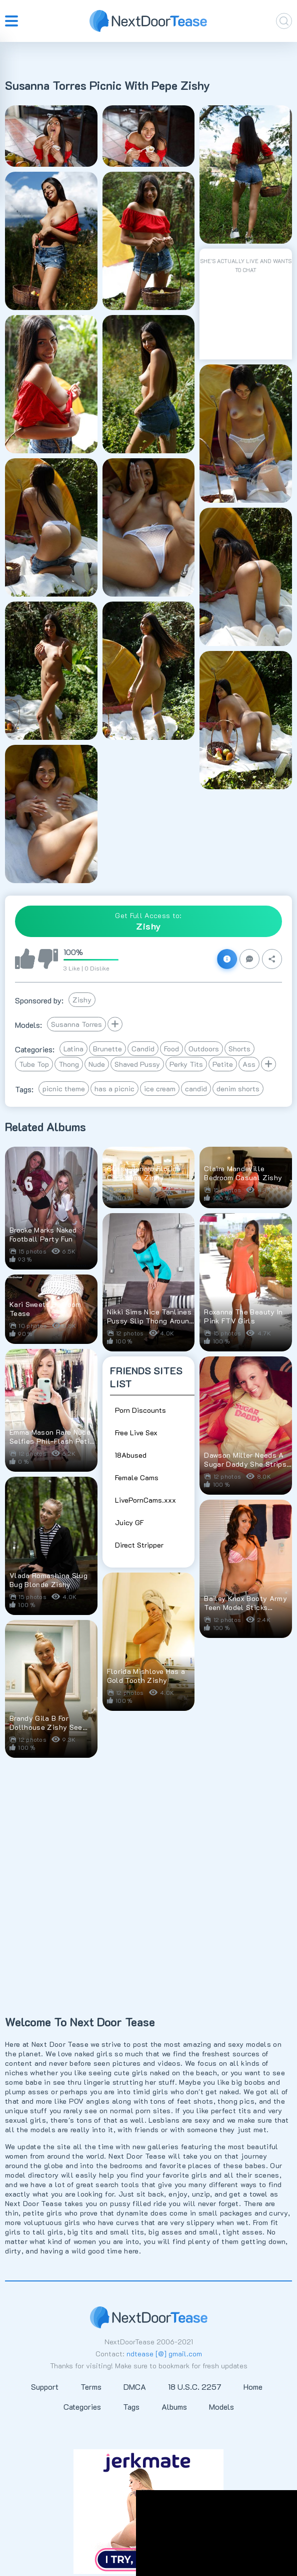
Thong (68, 1064)
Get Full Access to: (148, 921)
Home (253, 2386)
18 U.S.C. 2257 (195, 2386)
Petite (222, 1064)
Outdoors (203, 1048)
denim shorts (238, 1088)
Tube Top (34, 1064)
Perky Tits (186, 1064)
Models (221, 2406)
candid (196, 1088)
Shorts (239, 1048)
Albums (174, 2406)
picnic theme (63, 1088)
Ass (249, 1064)
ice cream (160, 1088)
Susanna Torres (76, 1024)
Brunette (107, 1048)
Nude (96, 1064)
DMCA (135, 2386)
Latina (74, 1048)
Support (44, 2386)
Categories (82, 2406)
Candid (143, 1048)
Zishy (82, 999)
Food (171, 1048)
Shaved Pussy (137, 1064)
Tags (131, 2406)
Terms (91, 2386)
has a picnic (114, 1088)
